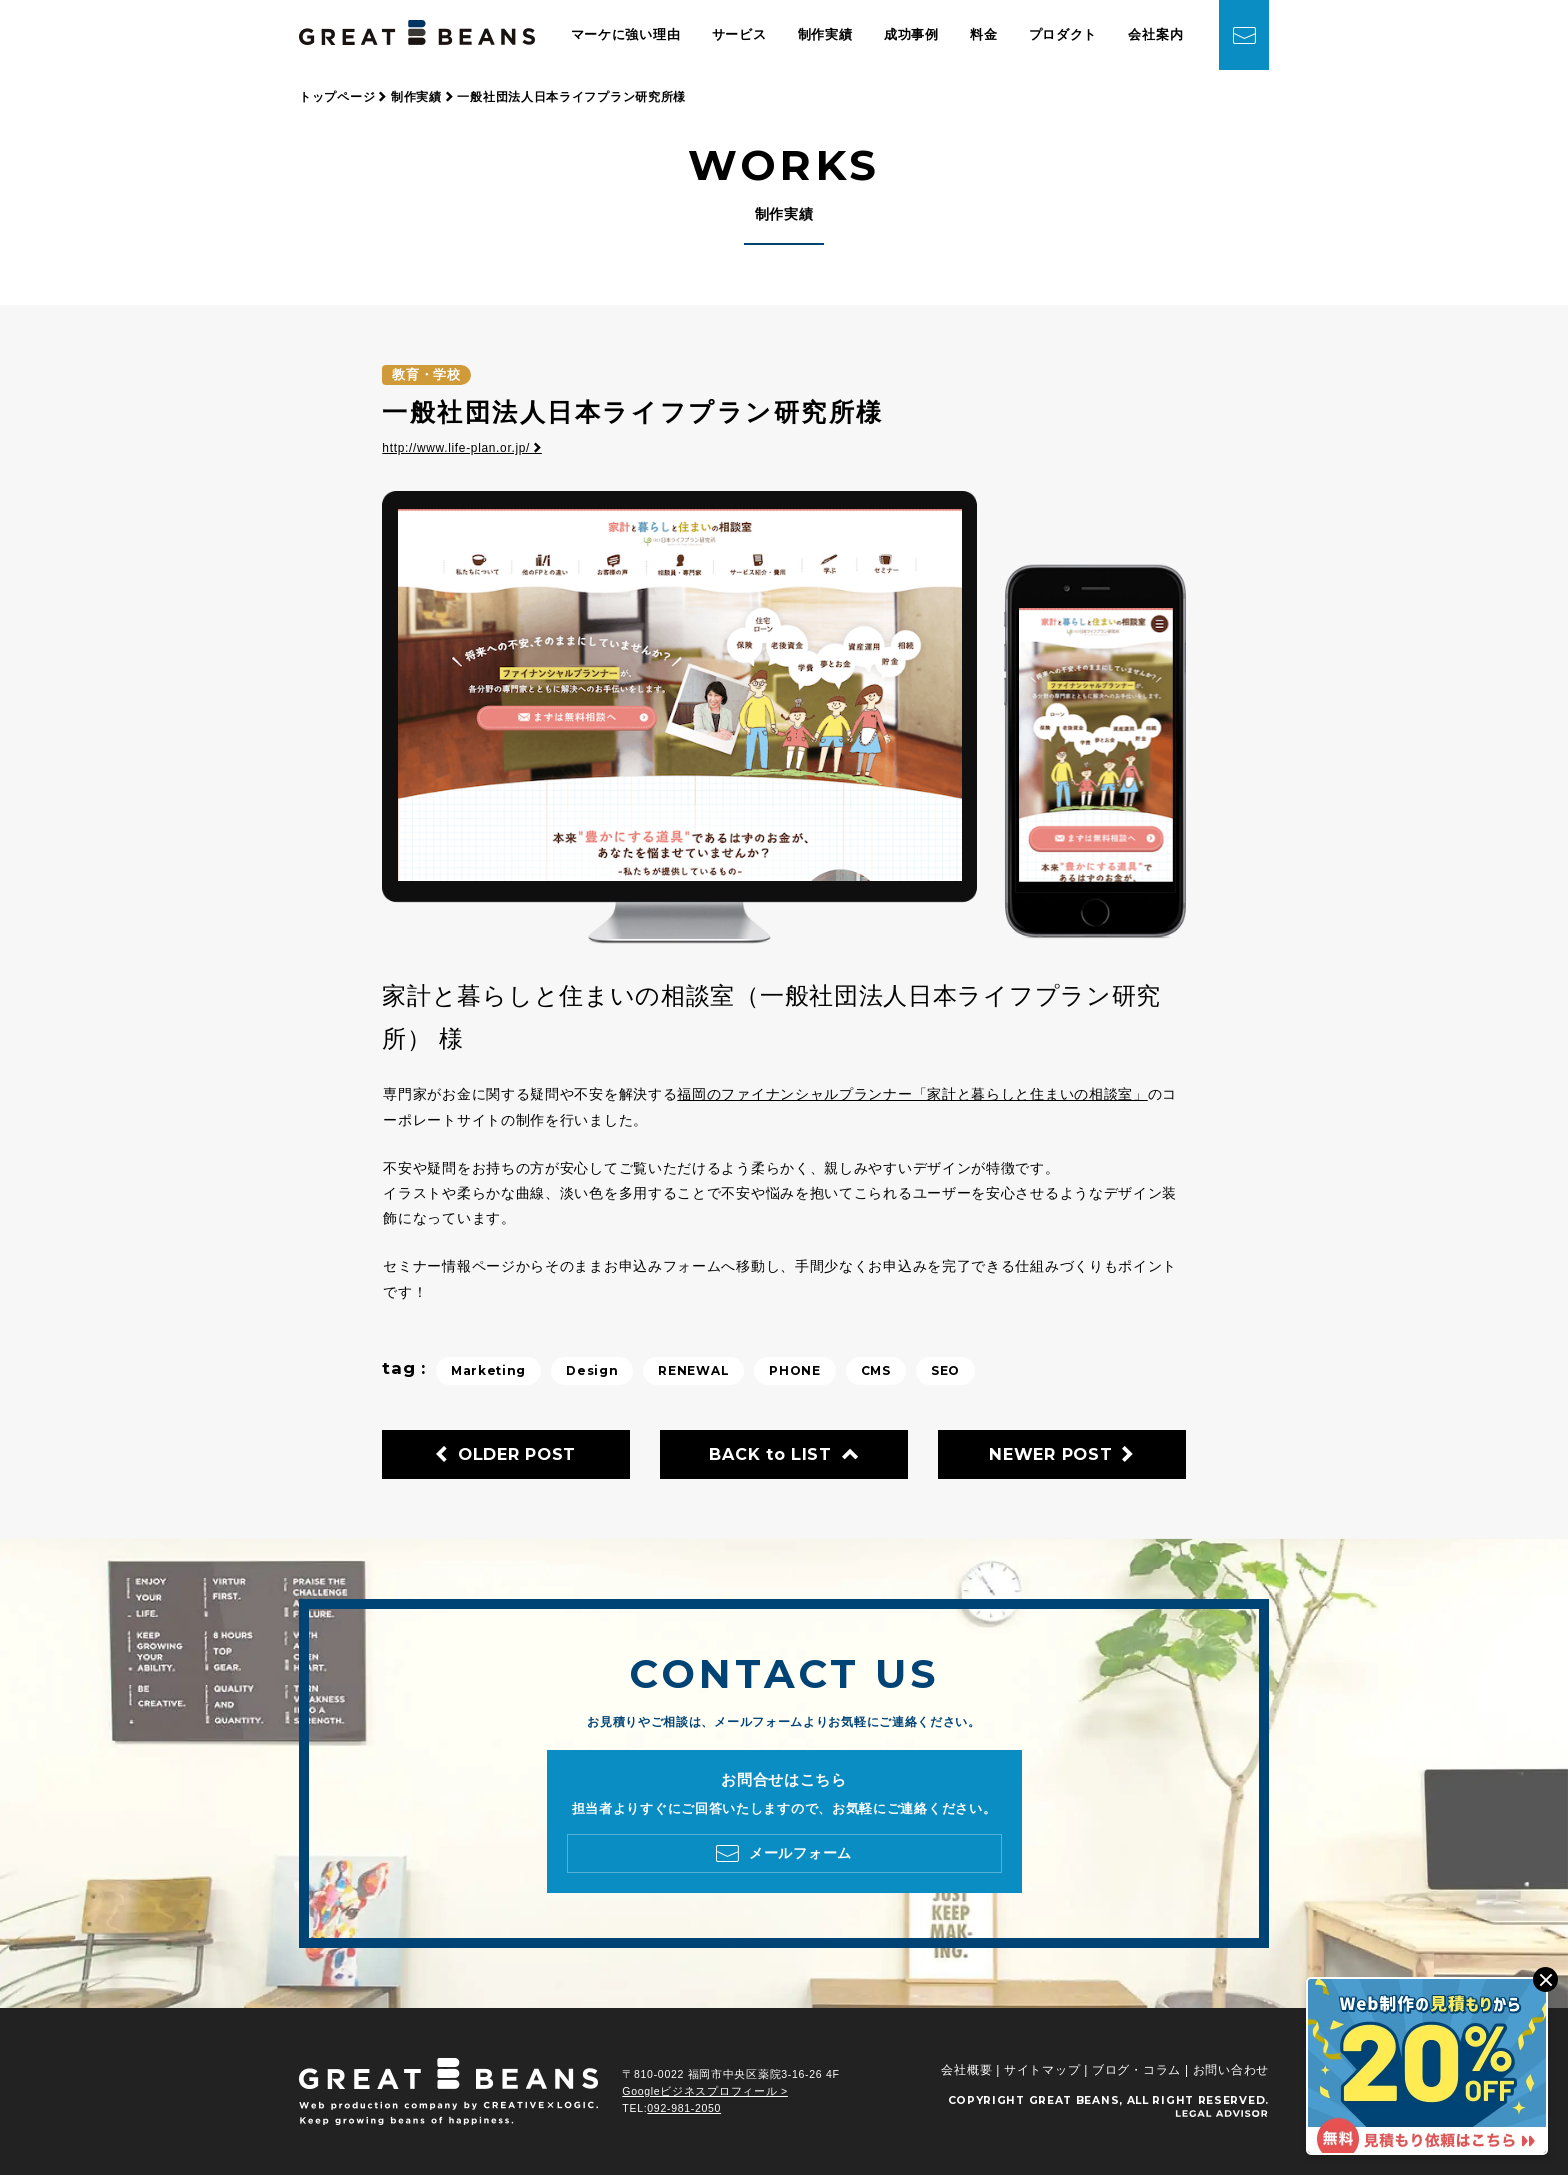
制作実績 (825, 34)
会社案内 (1155, 34)
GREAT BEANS (1074, 2100)
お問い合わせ (1231, 2070)
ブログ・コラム (1136, 2070)
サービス (739, 34)
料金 (983, 34)
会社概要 (966, 2070)
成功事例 (911, 34)
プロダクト (1063, 34)
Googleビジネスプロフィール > (705, 2091)
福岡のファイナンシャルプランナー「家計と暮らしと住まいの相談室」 (912, 1094)
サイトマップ (1042, 2070)
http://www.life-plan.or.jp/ (461, 448)
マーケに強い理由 (626, 34)
